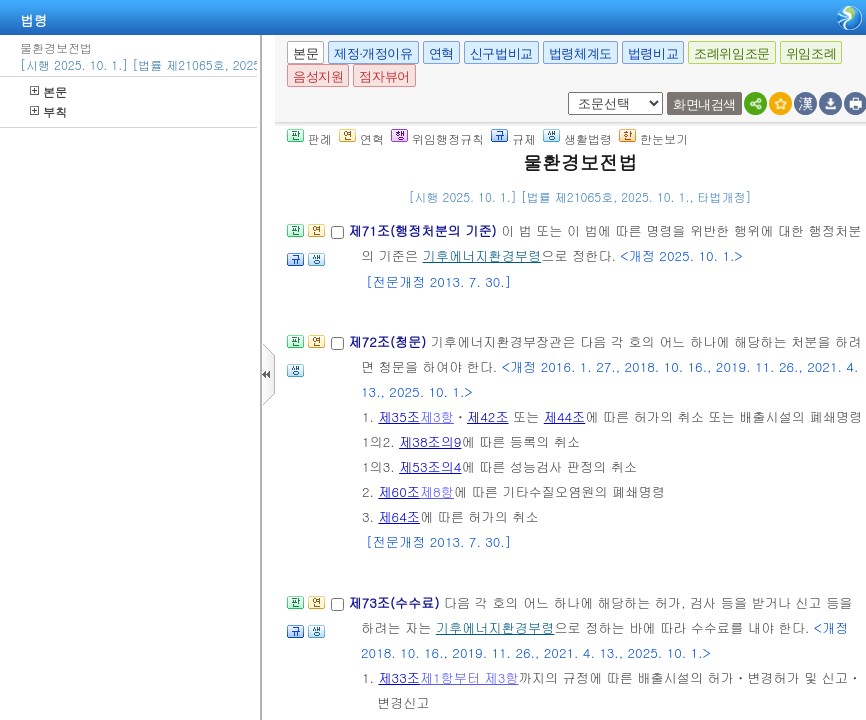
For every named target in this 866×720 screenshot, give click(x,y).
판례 (309, 138)
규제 (513, 138)
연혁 (441, 53)
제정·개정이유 (373, 53)
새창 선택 (564, 92)
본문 (48, 91)
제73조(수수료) (395, 602)
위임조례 (811, 53)
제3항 (437, 416)
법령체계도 (580, 53)
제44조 (565, 416)
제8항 (437, 491)
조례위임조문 (732, 53)
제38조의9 (430, 441)
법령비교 (653, 53)
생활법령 (577, 138)
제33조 (399, 677)
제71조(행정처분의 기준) (424, 230)
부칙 (48, 111)
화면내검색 (704, 104)
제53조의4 (430, 466)
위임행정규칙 (437, 138)
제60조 (399, 491)
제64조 (399, 516)
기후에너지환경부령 (482, 255)
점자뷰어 (384, 76)
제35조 (399, 416)
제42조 (488, 416)
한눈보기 (653, 138)
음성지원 (318, 76)
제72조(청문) (389, 341)
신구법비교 (501, 53)
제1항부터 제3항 (469, 677)
